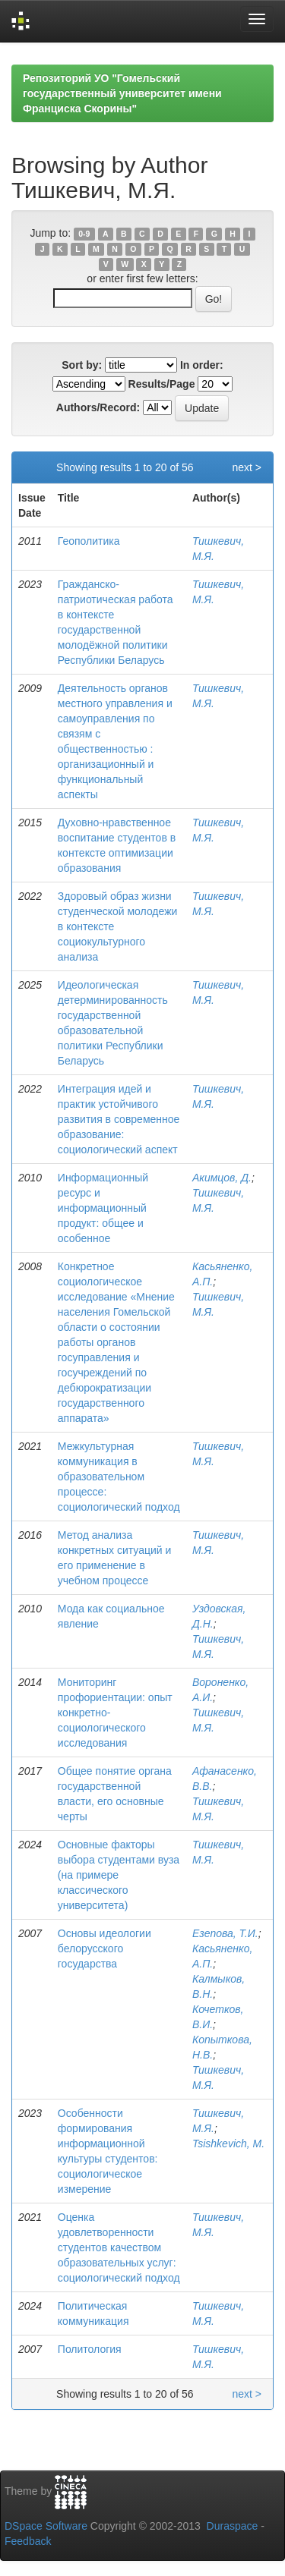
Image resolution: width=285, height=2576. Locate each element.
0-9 (84, 233)
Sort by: (82, 365)
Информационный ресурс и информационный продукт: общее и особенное (103, 1208)
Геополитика (89, 541)
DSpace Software (46, 2526)
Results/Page (161, 384)
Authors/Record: (98, 407)
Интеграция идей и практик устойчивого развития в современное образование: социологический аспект (119, 1119)
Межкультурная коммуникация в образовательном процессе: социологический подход (119, 1476)
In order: (201, 365)
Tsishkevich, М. (228, 2143)
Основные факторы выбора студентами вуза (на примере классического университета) (118, 1874)
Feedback (28, 2541)
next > (246, 467)
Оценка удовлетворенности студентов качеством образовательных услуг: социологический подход (119, 2247)
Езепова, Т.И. (225, 1933)
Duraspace (232, 2526)
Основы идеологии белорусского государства (104, 1948)
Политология (90, 2349)
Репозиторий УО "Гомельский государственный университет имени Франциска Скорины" (122, 93)
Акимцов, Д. (222, 1178)
